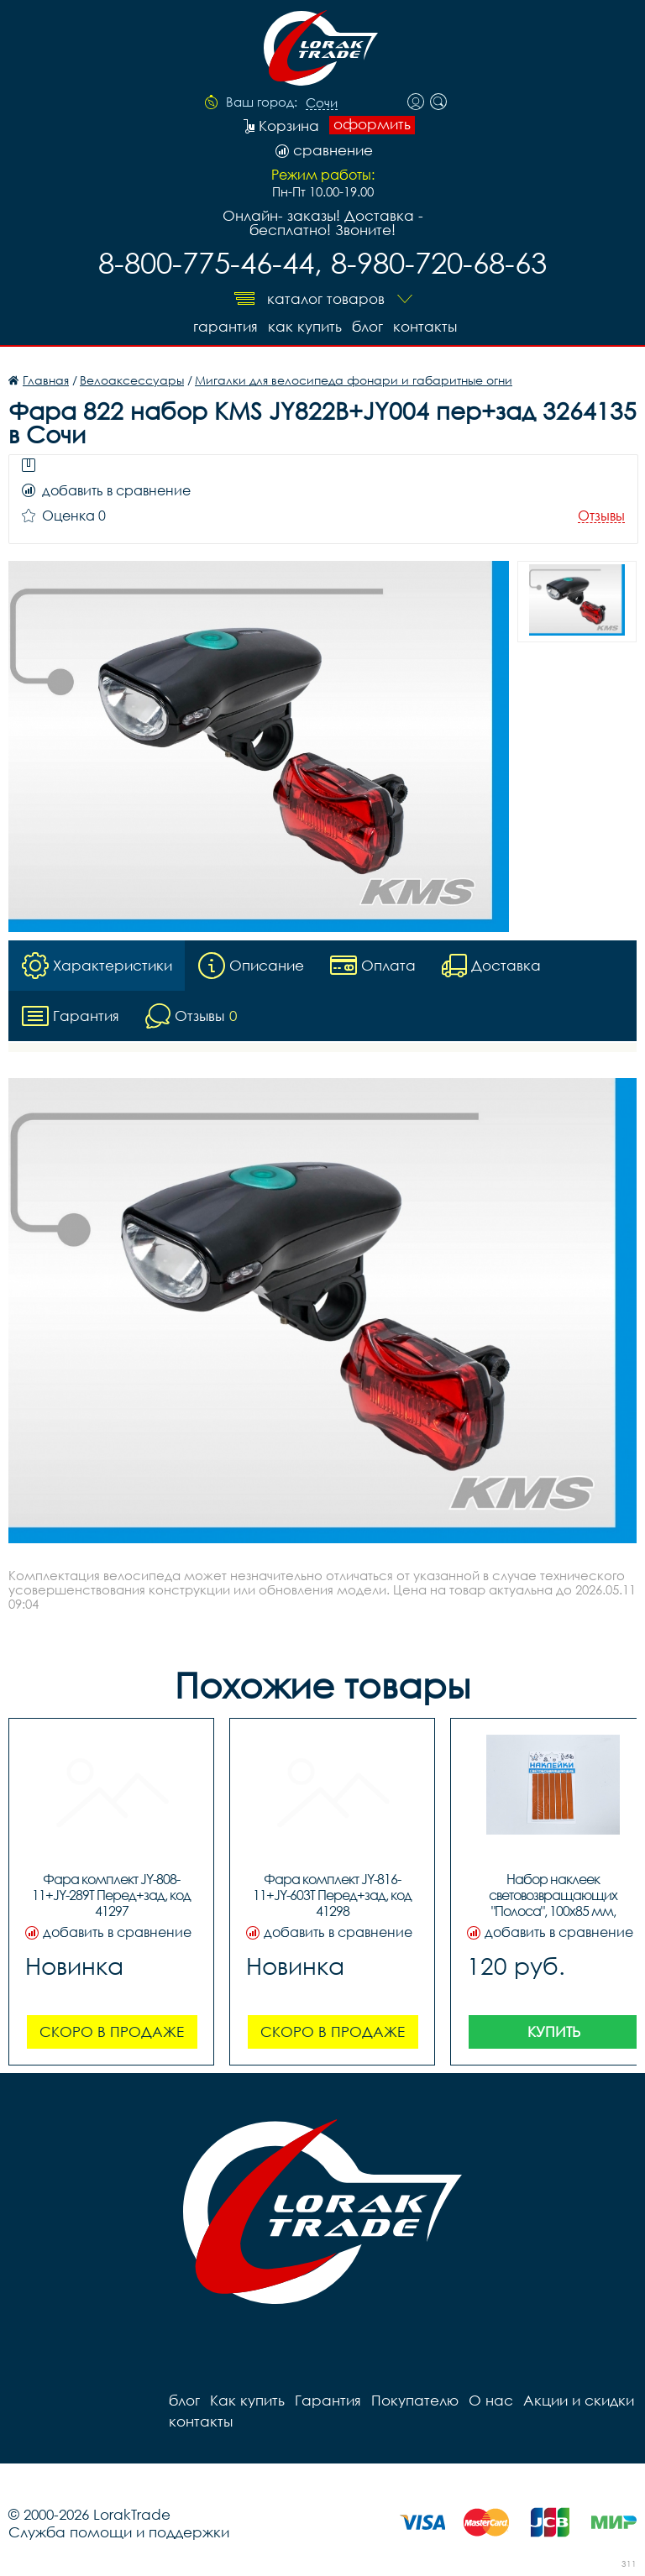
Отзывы (601, 516)
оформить (372, 124)
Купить (553, 2031)
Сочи (322, 103)
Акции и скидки (578, 2400)
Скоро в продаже (111, 2031)
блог (367, 326)
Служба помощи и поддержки (118, 2532)
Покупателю (415, 2400)
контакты (425, 326)
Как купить (305, 326)
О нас (491, 2400)
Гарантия (225, 326)
